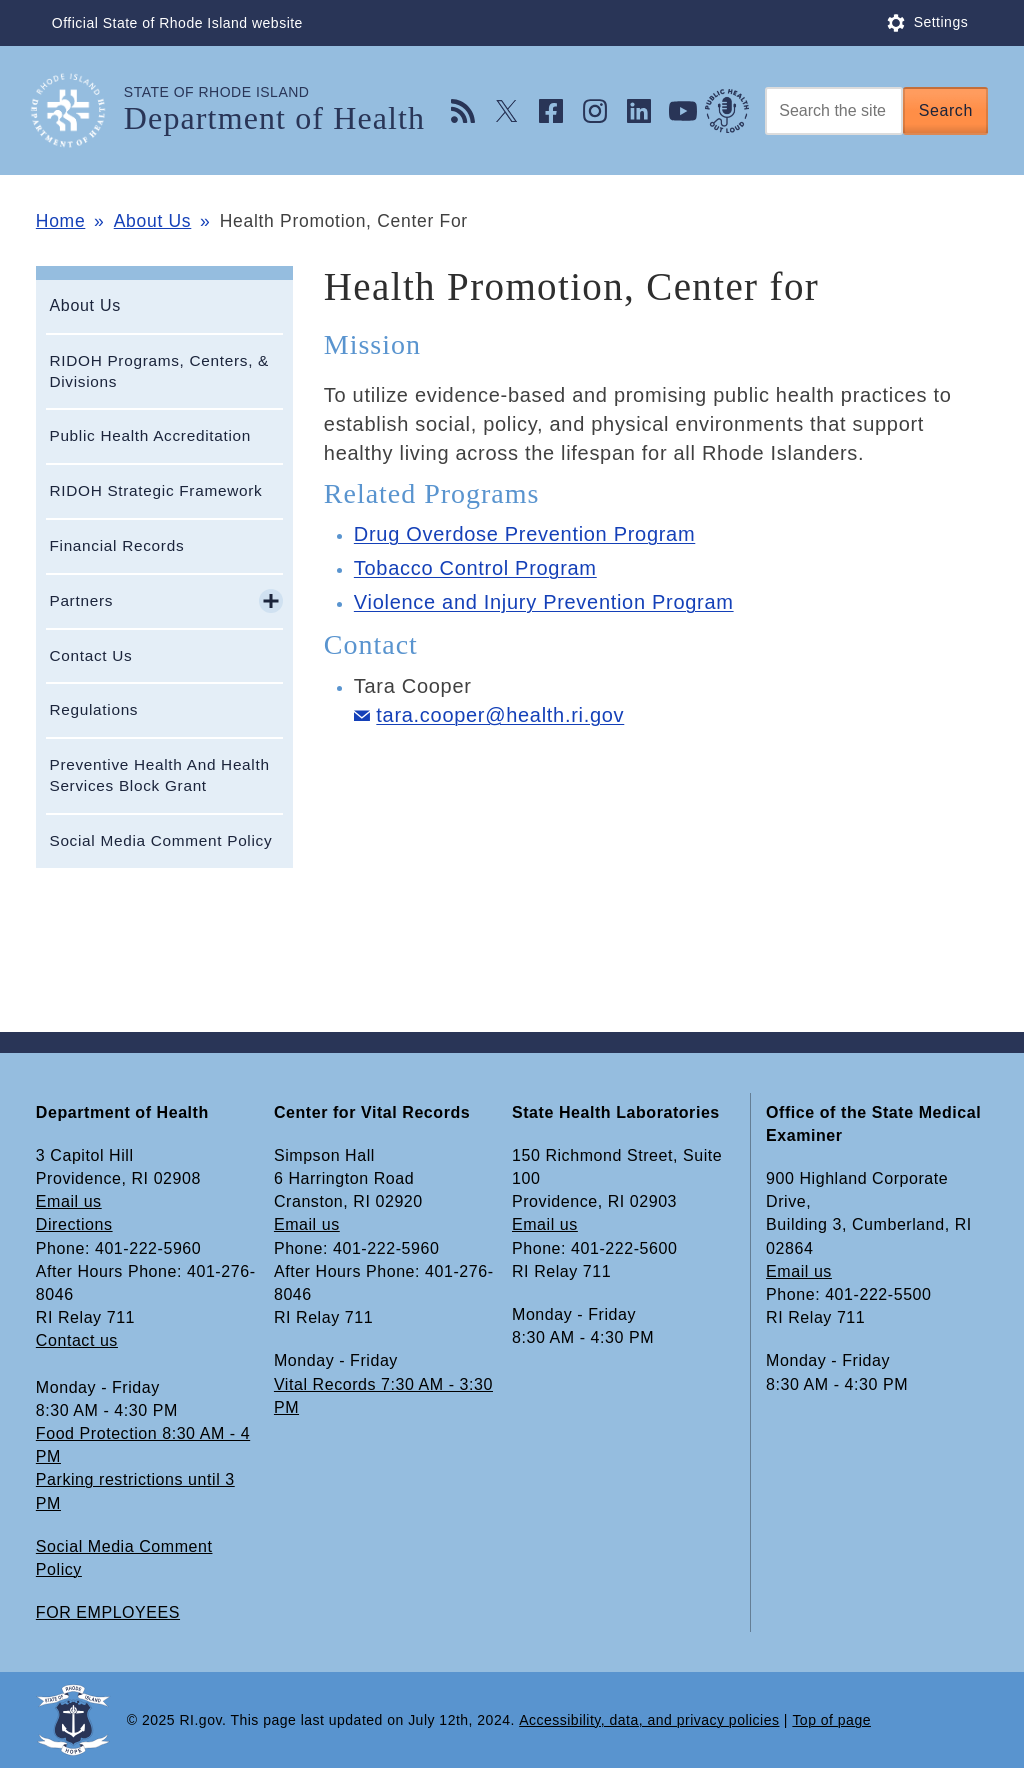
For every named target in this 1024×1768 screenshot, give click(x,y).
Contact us (77, 1340)
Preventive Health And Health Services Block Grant (159, 775)
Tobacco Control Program (475, 568)
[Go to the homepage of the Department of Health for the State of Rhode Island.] (80, 110)
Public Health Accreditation (150, 435)
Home (60, 221)
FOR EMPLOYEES (108, 1612)
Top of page (831, 1720)
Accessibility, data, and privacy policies (649, 1720)
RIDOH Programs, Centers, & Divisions (159, 371)
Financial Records (116, 545)
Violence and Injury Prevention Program (544, 602)
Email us (69, 1201)
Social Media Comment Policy (160, 840)
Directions (74, 1224)
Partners (81, 600)
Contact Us (90, 655)
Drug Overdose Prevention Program (524, 534)
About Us (153, 221)
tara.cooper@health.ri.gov (500, 715)
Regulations (93, 709)
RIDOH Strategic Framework (155, 490)
